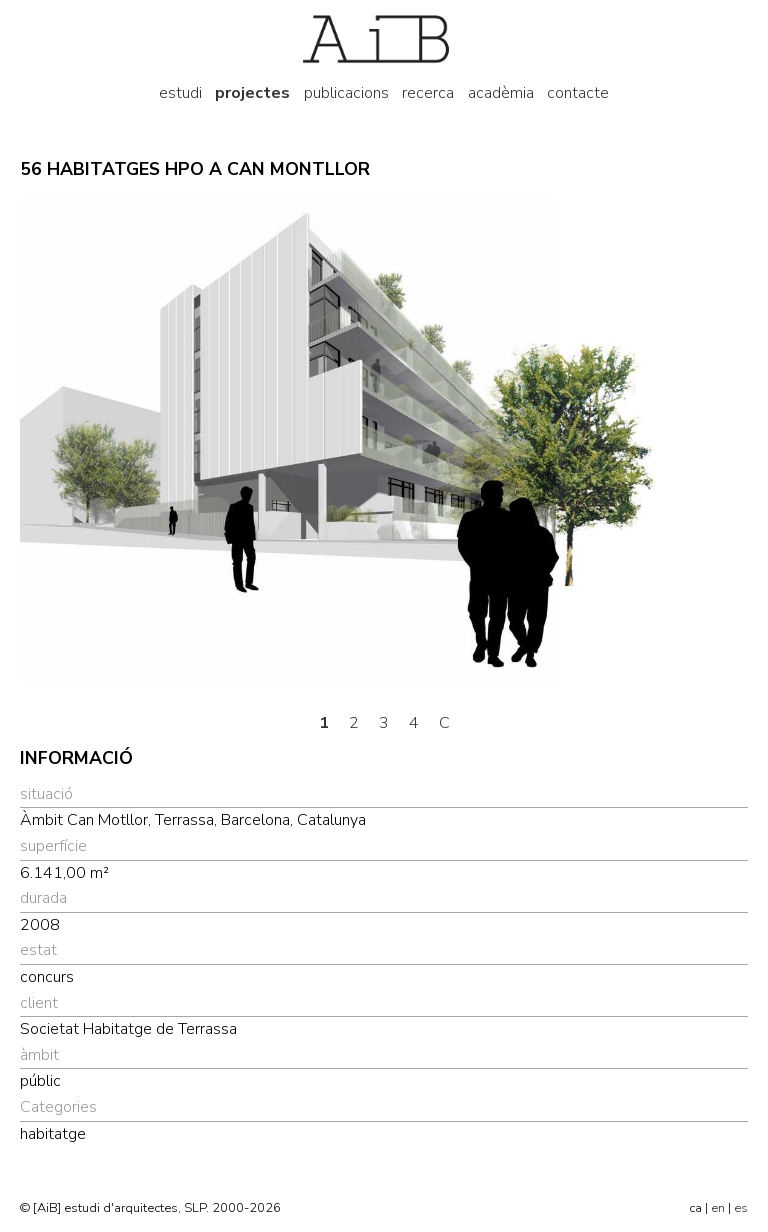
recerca (428, 93)
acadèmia (501, 93)
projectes (252, 93)
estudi (180, 93)
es (741, 1208)
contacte (578, 93)
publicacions (346, 93)
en (718, 1208)
